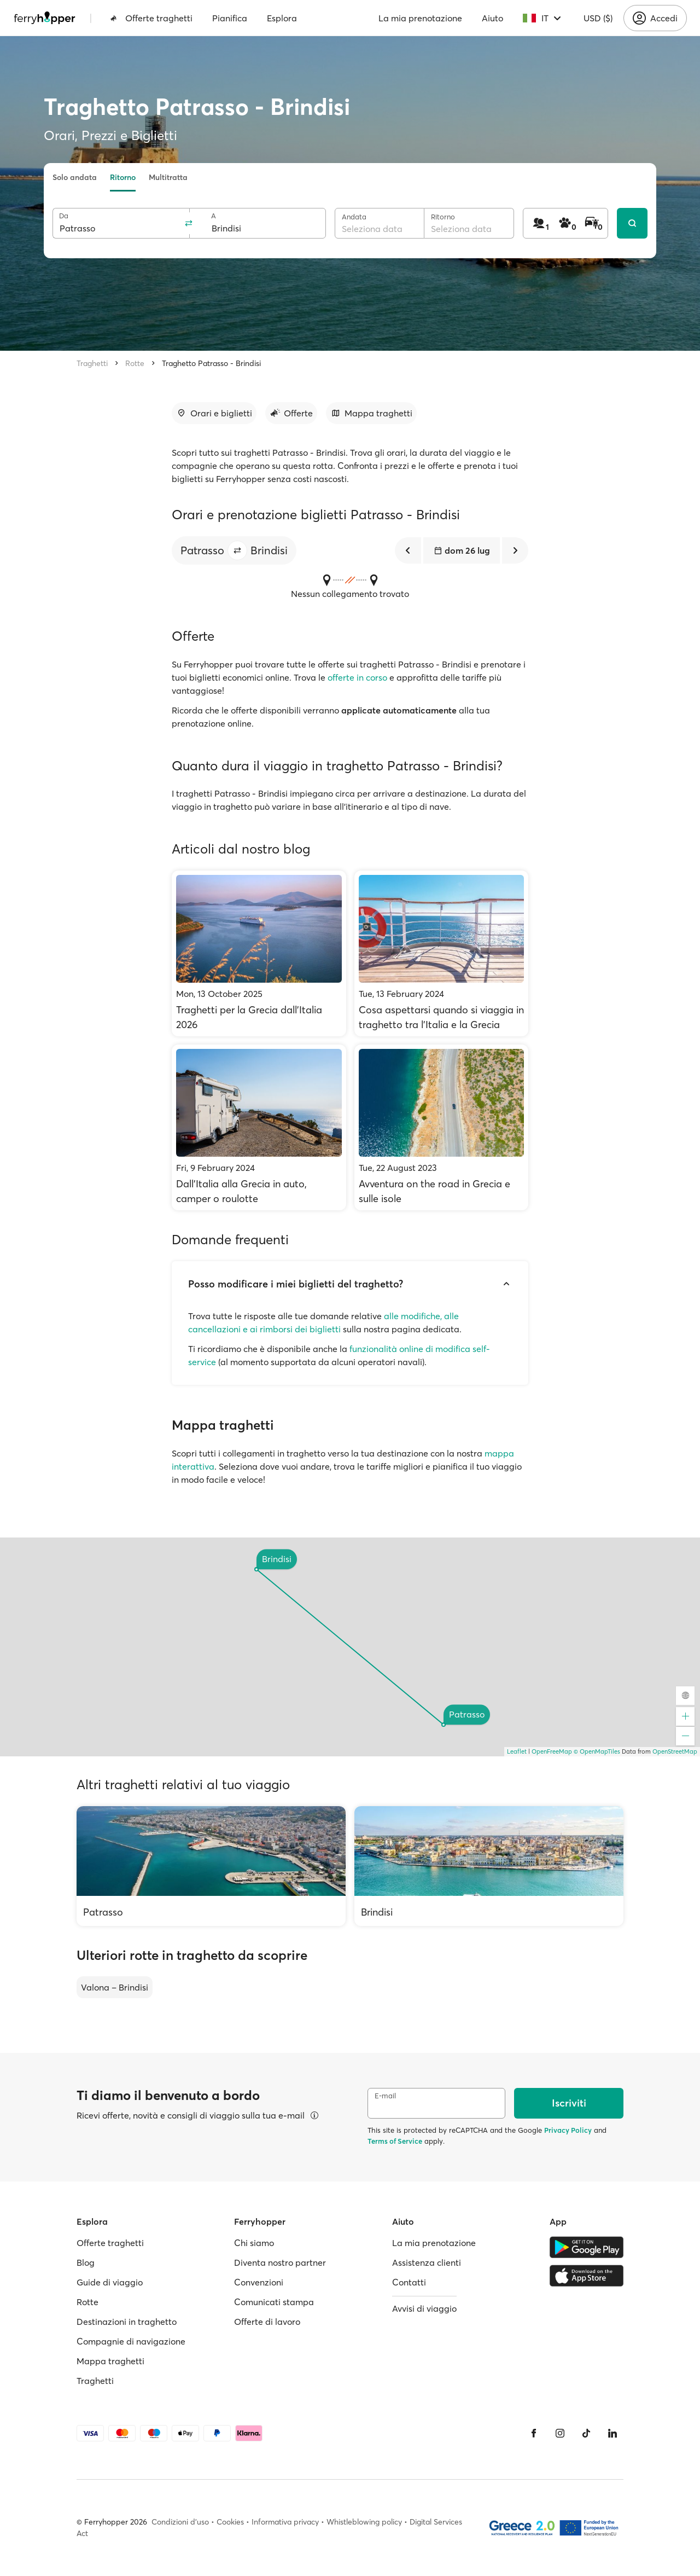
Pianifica (229, 18)
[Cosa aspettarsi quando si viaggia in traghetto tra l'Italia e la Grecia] (441, 953)
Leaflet (517, 1751)
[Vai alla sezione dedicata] (214, 413)
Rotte (134, 363)
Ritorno (123, 177)
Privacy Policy (568, 2130)
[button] (237, 550)
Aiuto (492, 18)
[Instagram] (560, 2433)
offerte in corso (357, 677)
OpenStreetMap (674, 1751)
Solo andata (74, 177)
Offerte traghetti (151, 18)
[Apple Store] (586, 2276)
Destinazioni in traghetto (127, 2321)
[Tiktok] (586, 2433)
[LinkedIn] (612, 2433)
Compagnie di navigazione (131, 2341)
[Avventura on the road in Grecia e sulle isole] (441, 1127)
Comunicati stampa (274, 2301)
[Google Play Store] (586, 2247)
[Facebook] (534, 2433)
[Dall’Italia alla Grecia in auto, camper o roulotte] (259, 1127)
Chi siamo (254, 2242)
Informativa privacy (285, 2522)
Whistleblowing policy (364, 2522)
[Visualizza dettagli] (314, 2115)
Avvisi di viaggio (424, 2308)
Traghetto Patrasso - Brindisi (211, 363)
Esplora (282, 18)
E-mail (385, 2095)
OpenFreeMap (552, 1751)
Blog (86, 2262)
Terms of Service (395, 2141)
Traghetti (92, 363)
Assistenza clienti (426, 2262)
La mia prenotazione (420, 18)
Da (63, 215)
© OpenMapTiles (597, 1751)
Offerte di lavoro (267, 2321)
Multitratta (168, 177)
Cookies (230, 2522)
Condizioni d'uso (180, 2522)
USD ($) (598, 18)
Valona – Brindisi (114, 1987)
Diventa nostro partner (280, 2262)
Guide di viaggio (110, 2282)
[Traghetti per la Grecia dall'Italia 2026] (259, 953)
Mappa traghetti (110, 2360)
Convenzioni (258, 2282)
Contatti (409, 2282)
